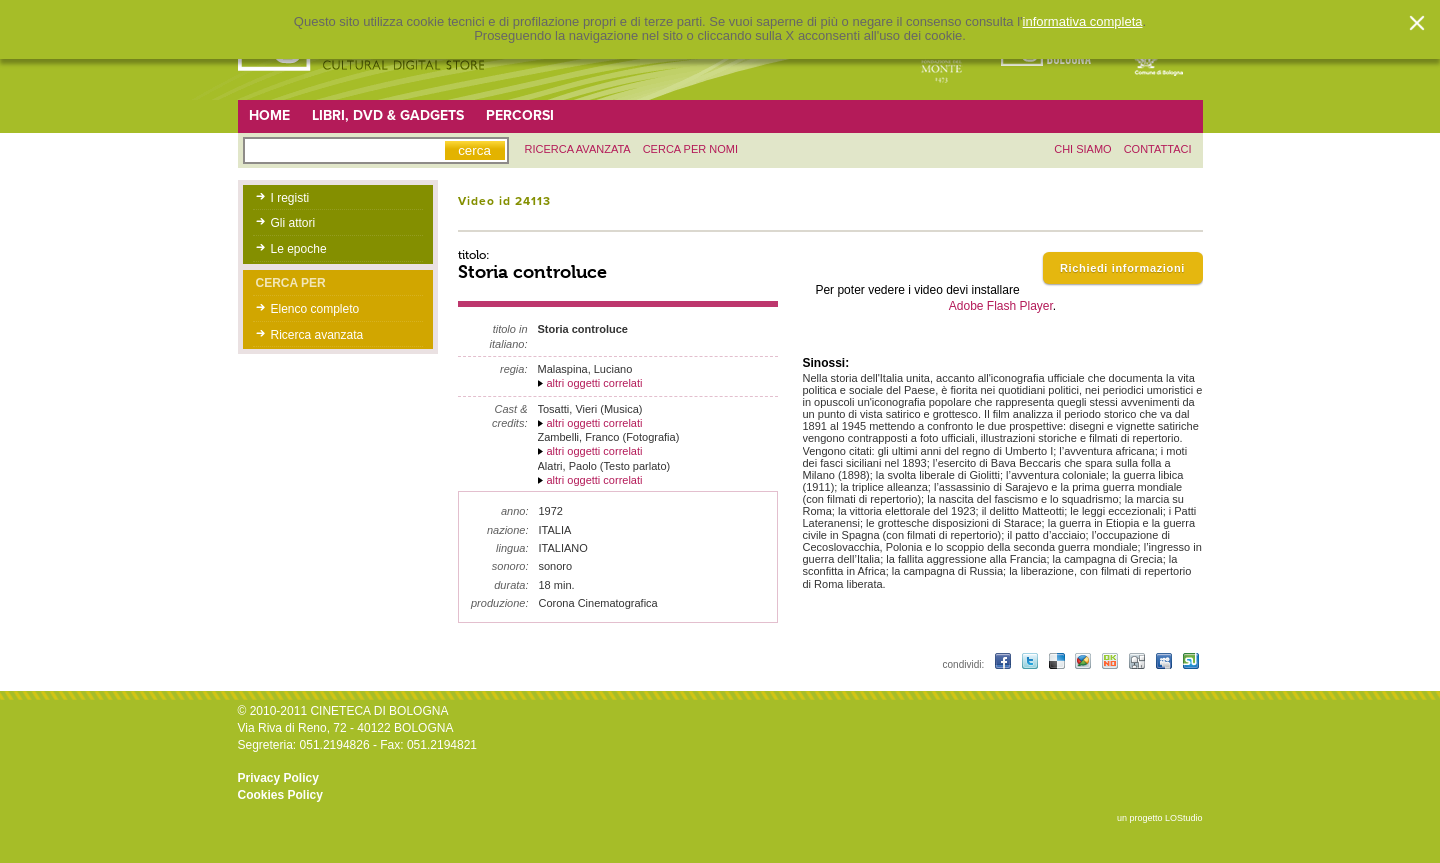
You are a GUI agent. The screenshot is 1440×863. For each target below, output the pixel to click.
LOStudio (1184, 818)
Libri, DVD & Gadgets (388, 115)
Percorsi (520, 115)
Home (269, 115)
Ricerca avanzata (317, 335)
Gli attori (293, 223)
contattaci (1158, 149)
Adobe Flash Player (1001, 306)
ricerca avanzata (578, 149)
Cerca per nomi (690, 149)
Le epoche (299, 249)
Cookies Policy (280, 795)
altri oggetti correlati (595, 383)
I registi (290, 198)
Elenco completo (315, 309)
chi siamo (1082, 149)
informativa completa (1083, 22)
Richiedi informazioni (1122, 268)
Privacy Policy (278, 778)
